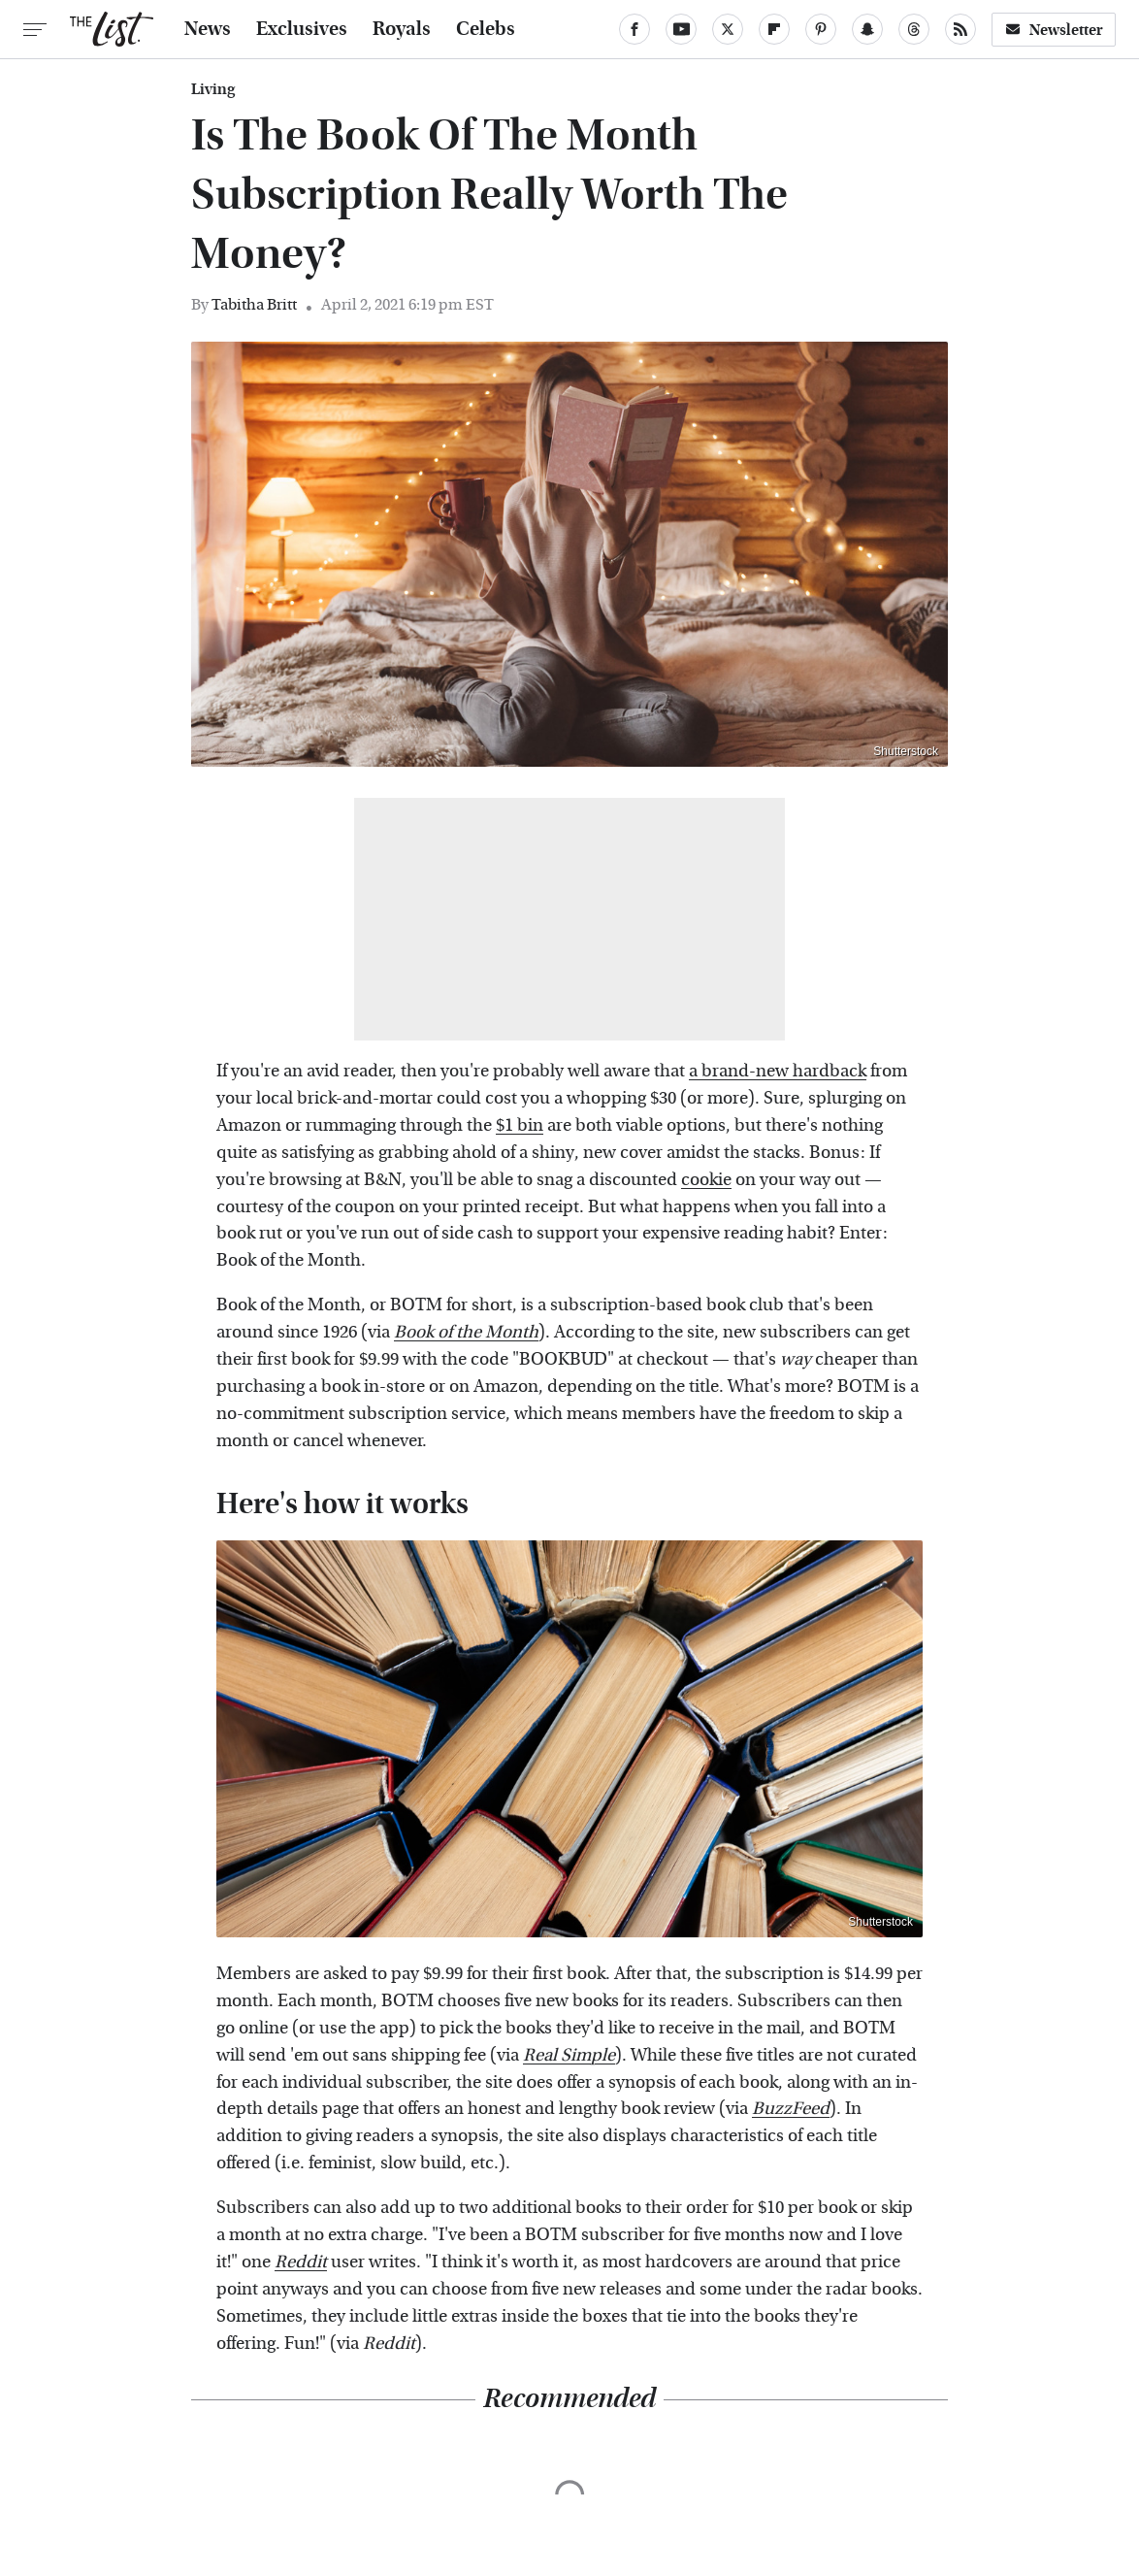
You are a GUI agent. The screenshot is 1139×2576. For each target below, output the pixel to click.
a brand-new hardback (777, 1071)
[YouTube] (681, 29)
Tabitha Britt (254, 304)
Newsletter (1053, 29)
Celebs (485, 29)
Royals (402, 29)
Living (213, 89)
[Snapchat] (867, 29)
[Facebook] (634, 29)
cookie (706, 1180)
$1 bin (519, 1125)
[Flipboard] (774, 29)
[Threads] (913, 29)
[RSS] (960, 29)
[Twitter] (727, 29)
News (207, 29)
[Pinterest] (820, 29)
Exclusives (301, 29)
